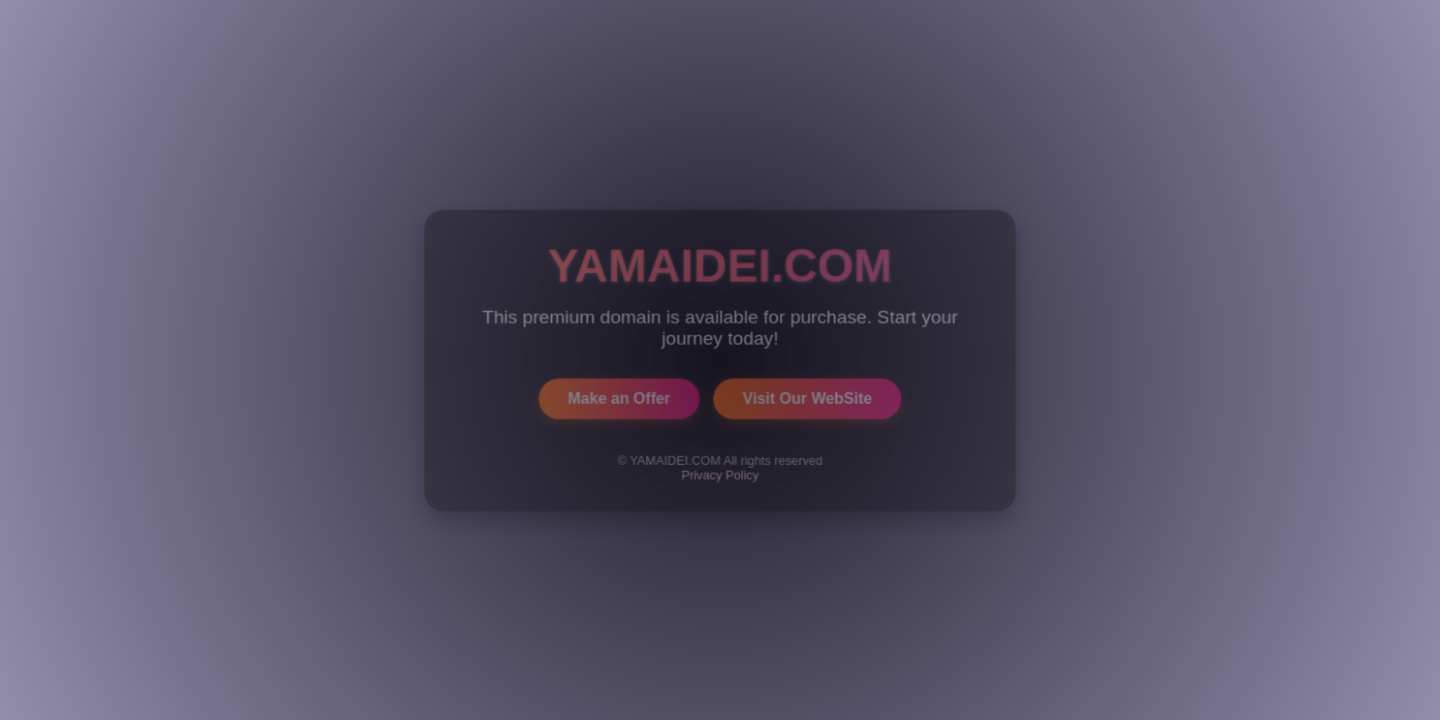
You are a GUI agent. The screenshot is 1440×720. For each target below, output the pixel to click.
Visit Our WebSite (807, 397)
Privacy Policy (720, 474)
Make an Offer (619, 397)
